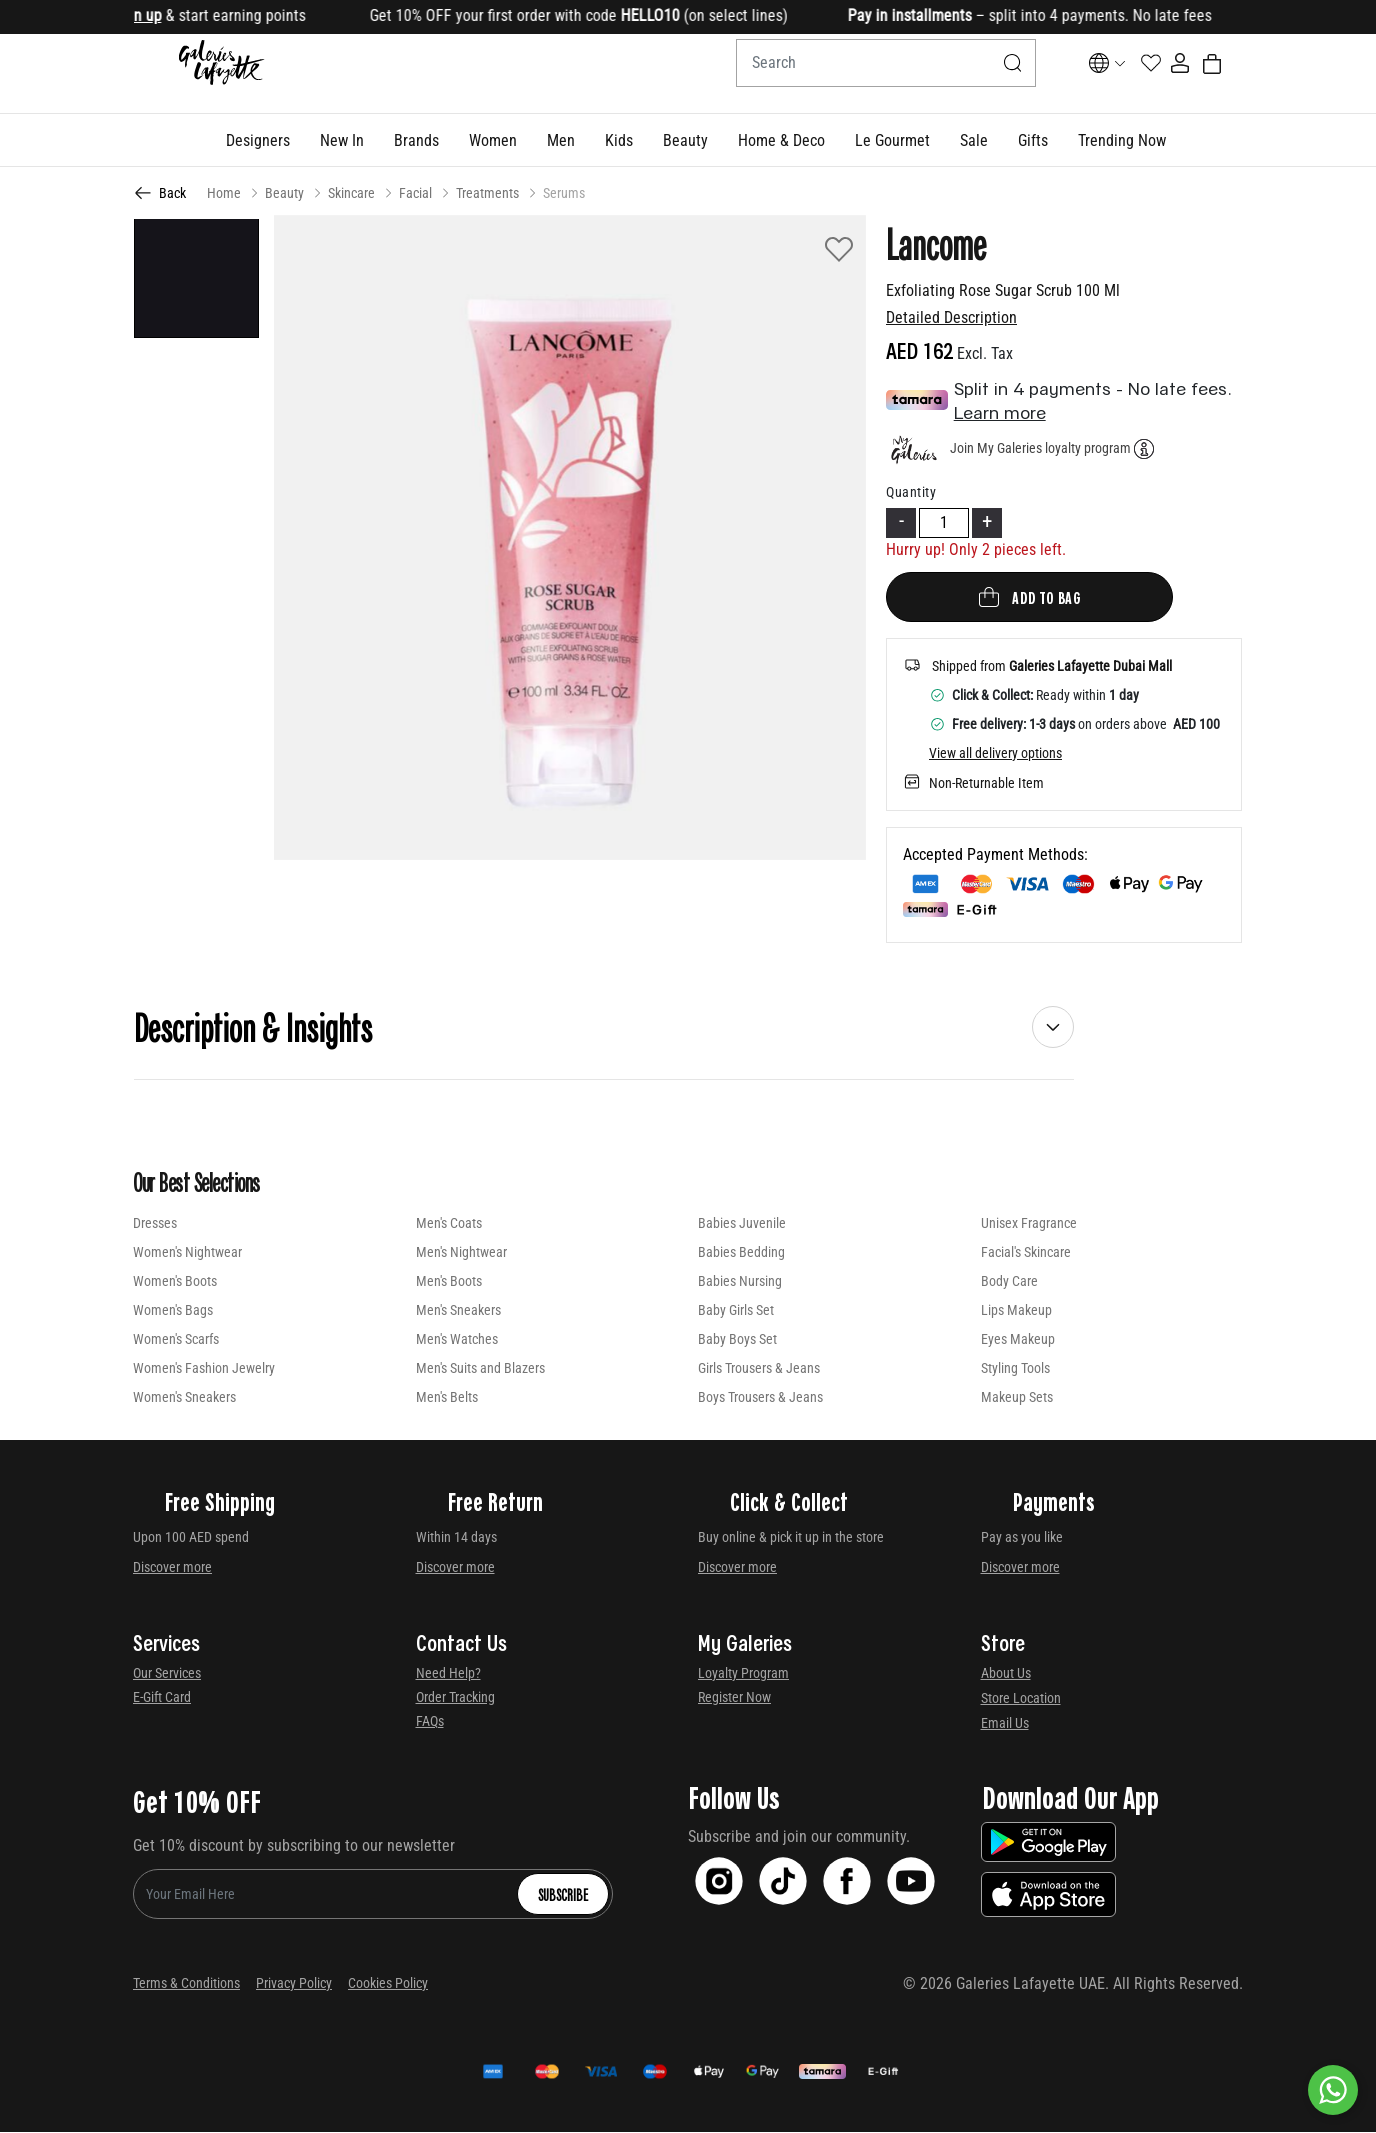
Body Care (1009, 1282)
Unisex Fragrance (1029, 1224)
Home (224, 194)
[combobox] (837, 74)
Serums (564, 194)
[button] (258, 141)
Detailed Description (951, 318)
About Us (1006, 1674)
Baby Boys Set (737, 1340)
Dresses (155, 1224)
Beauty (284, 194)
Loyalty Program (743, 1674)
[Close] (1301, 17)
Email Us (1005, 1724)
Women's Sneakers (184, 1398)
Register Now (734, 1698)
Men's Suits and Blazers (480, 1369)
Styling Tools (1015, 1369)
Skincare (351, 194)
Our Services (167, 1674)
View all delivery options (995, 754)
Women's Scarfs (176, 1340)
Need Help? (448, 1674)
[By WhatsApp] (1333, 2090)
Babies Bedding (741, 1253)
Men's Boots (449, 1282)
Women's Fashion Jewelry (204, 1369)
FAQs (430, 1722)
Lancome (936, 244)
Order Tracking (455, 1698)
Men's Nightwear (461, 1253)
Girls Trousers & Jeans (759, 1369)
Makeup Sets (1017, 1398)
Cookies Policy (388, 1984)
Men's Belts (447, 1398)
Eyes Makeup (1018, 1340)
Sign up (158, 15)
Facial (415, 194)
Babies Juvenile (742, 1224)
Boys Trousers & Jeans (760, 1398)
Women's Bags (173, 1311)
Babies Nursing (740, 1282)
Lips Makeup (1016, 1311)
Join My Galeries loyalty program (1040, 449)
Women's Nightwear (187, 1253)
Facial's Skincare (1026, 1253)
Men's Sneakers (458, 1311)
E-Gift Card (162, 1698)
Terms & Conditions (186, 1984)
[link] (416, 141)
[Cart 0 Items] (1230, 74)
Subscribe (563, 1895)
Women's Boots (175, 1282)
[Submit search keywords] (964, 74)
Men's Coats (449, 1224)
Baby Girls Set (736, 1311)
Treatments (487, 194)
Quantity (911, 493)
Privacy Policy (294, 1984)
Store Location (1021, 1699)
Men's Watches (457, 1340)
